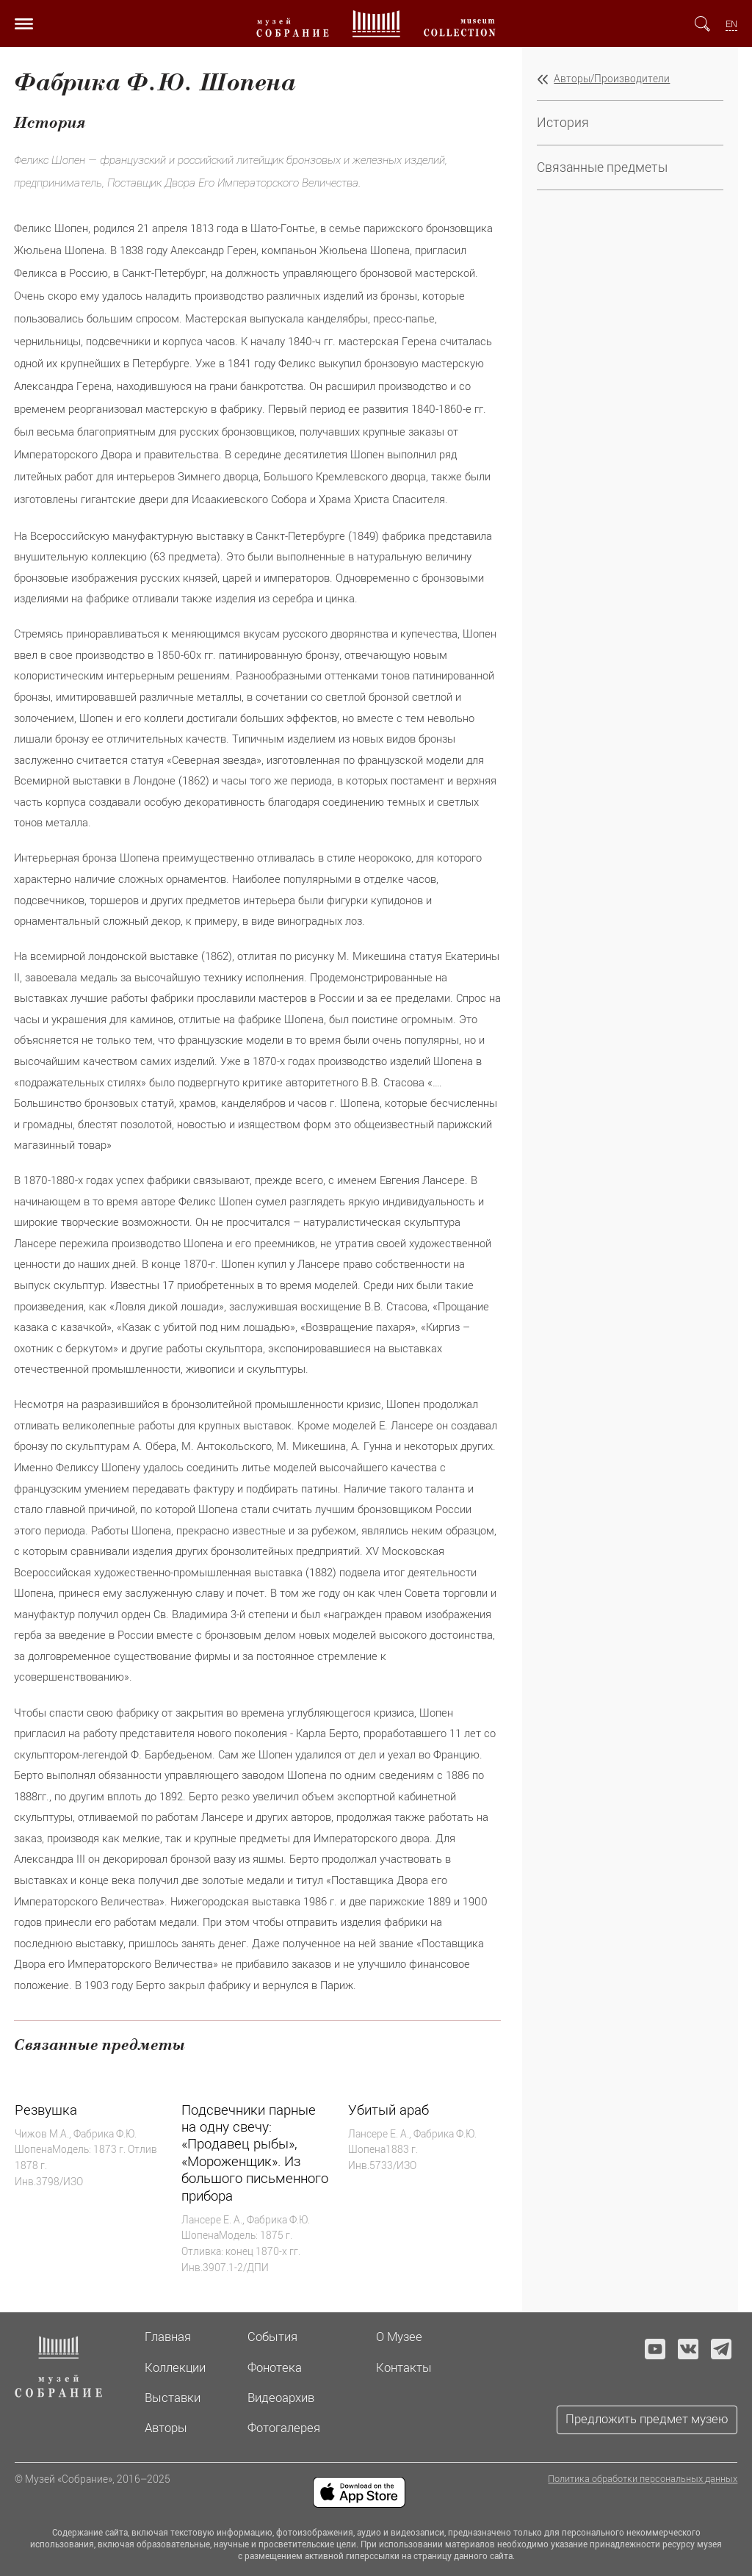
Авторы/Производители (612, 78)
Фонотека (274, 2367)
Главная (168, 2336)
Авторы (166, 2428)
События (272, 2336)
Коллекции (175, 2367)
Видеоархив (280, 2397)
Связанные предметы (602, 167)
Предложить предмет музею (646, 2419)
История (563, 122)
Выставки (172, 2397)
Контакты (404, 2367)
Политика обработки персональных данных (642, 2478)
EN (731, 24)
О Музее (399, 2336)
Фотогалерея (283, 2428)
